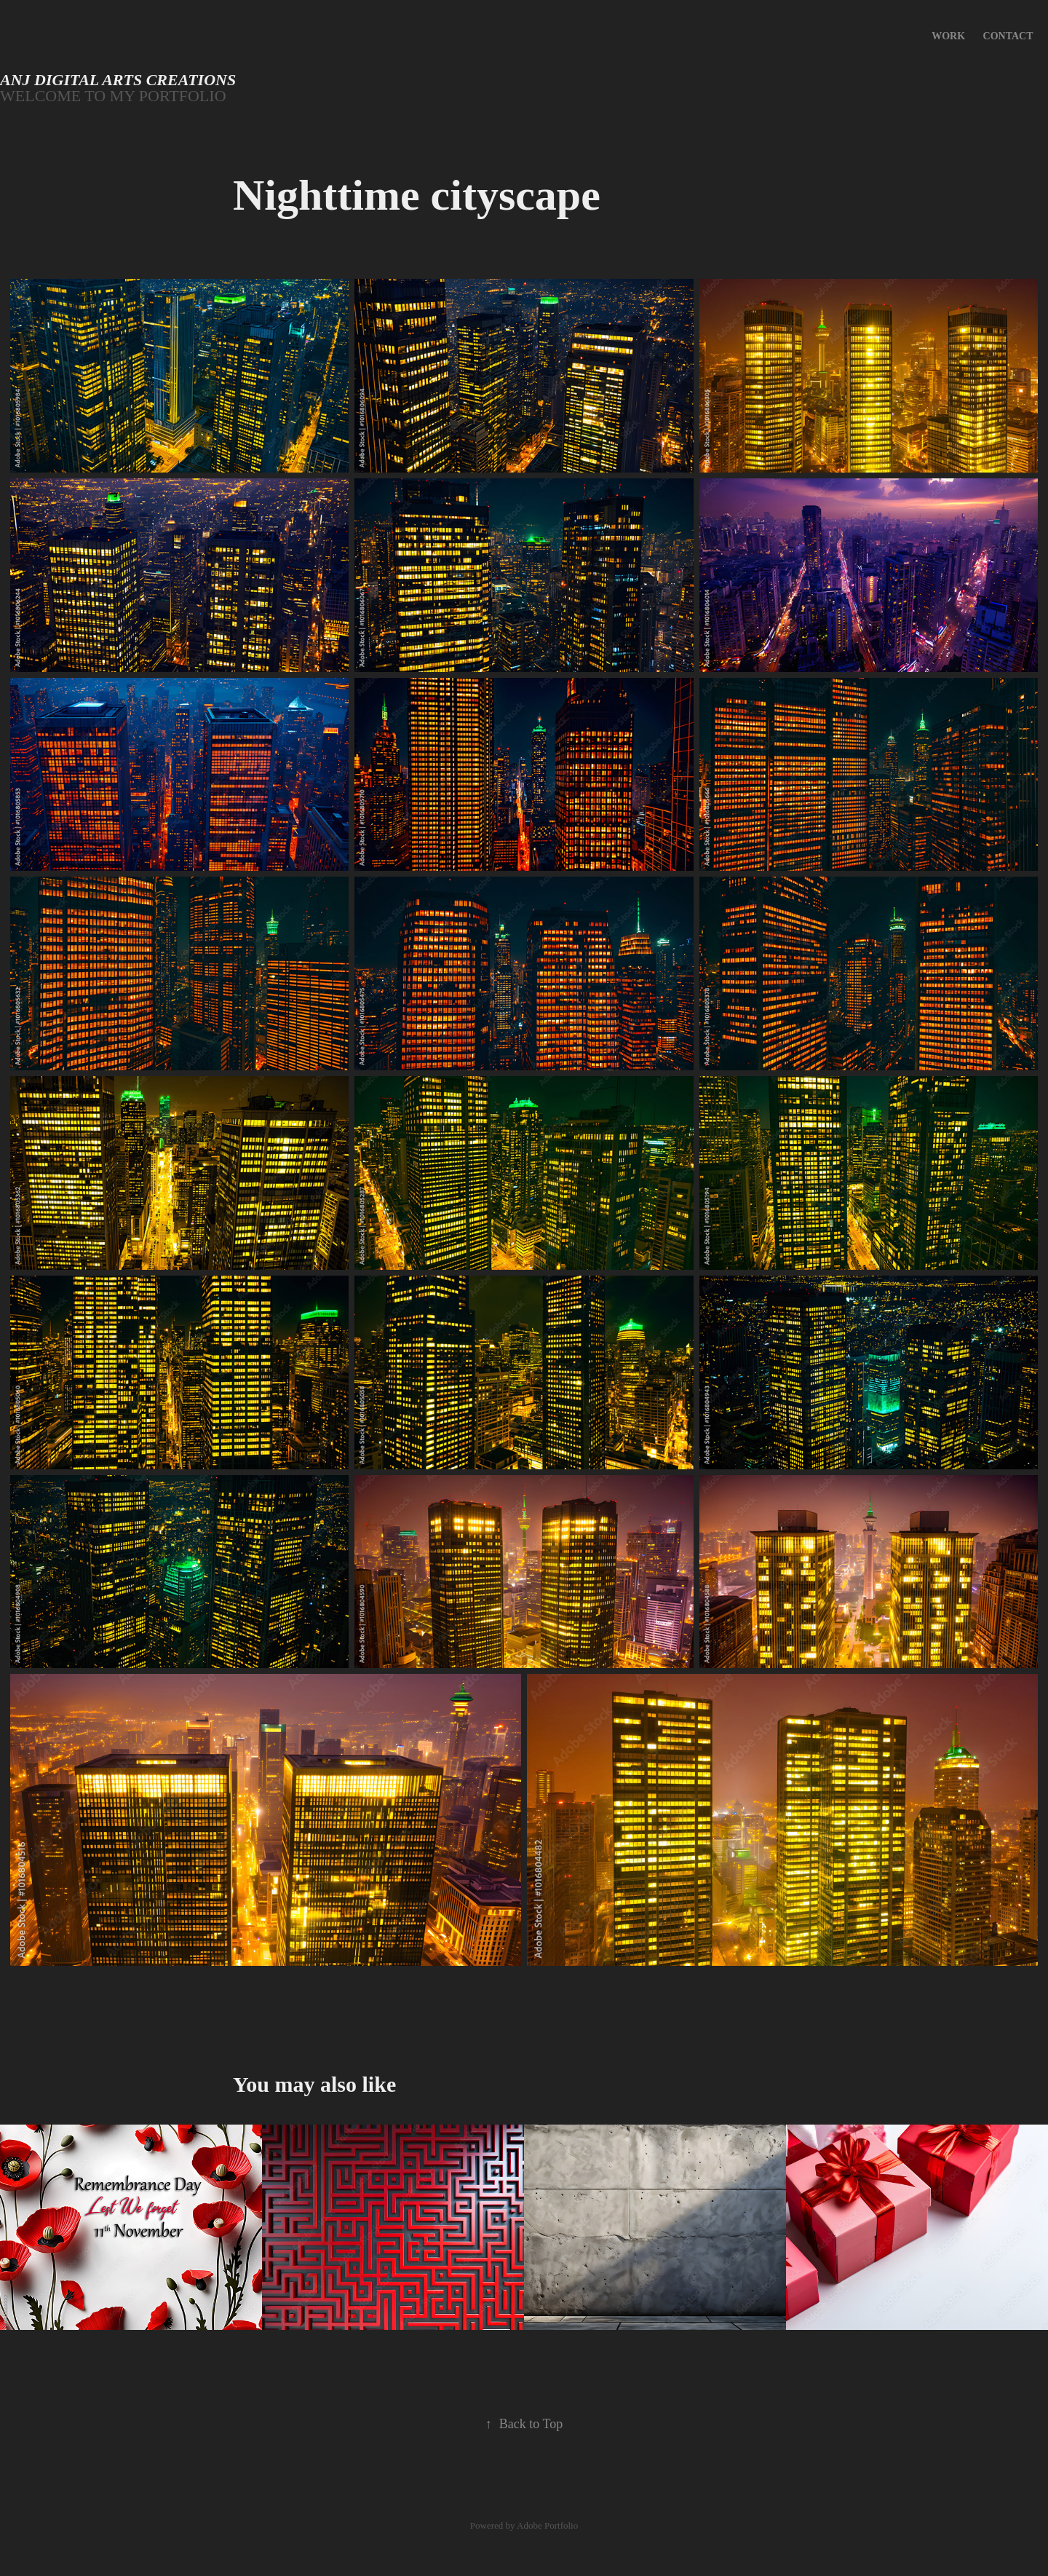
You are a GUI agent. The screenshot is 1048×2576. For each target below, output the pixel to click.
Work (948, 36)
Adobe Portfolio (547, 2525)
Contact (1008, 36)
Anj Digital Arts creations (118, 80)
